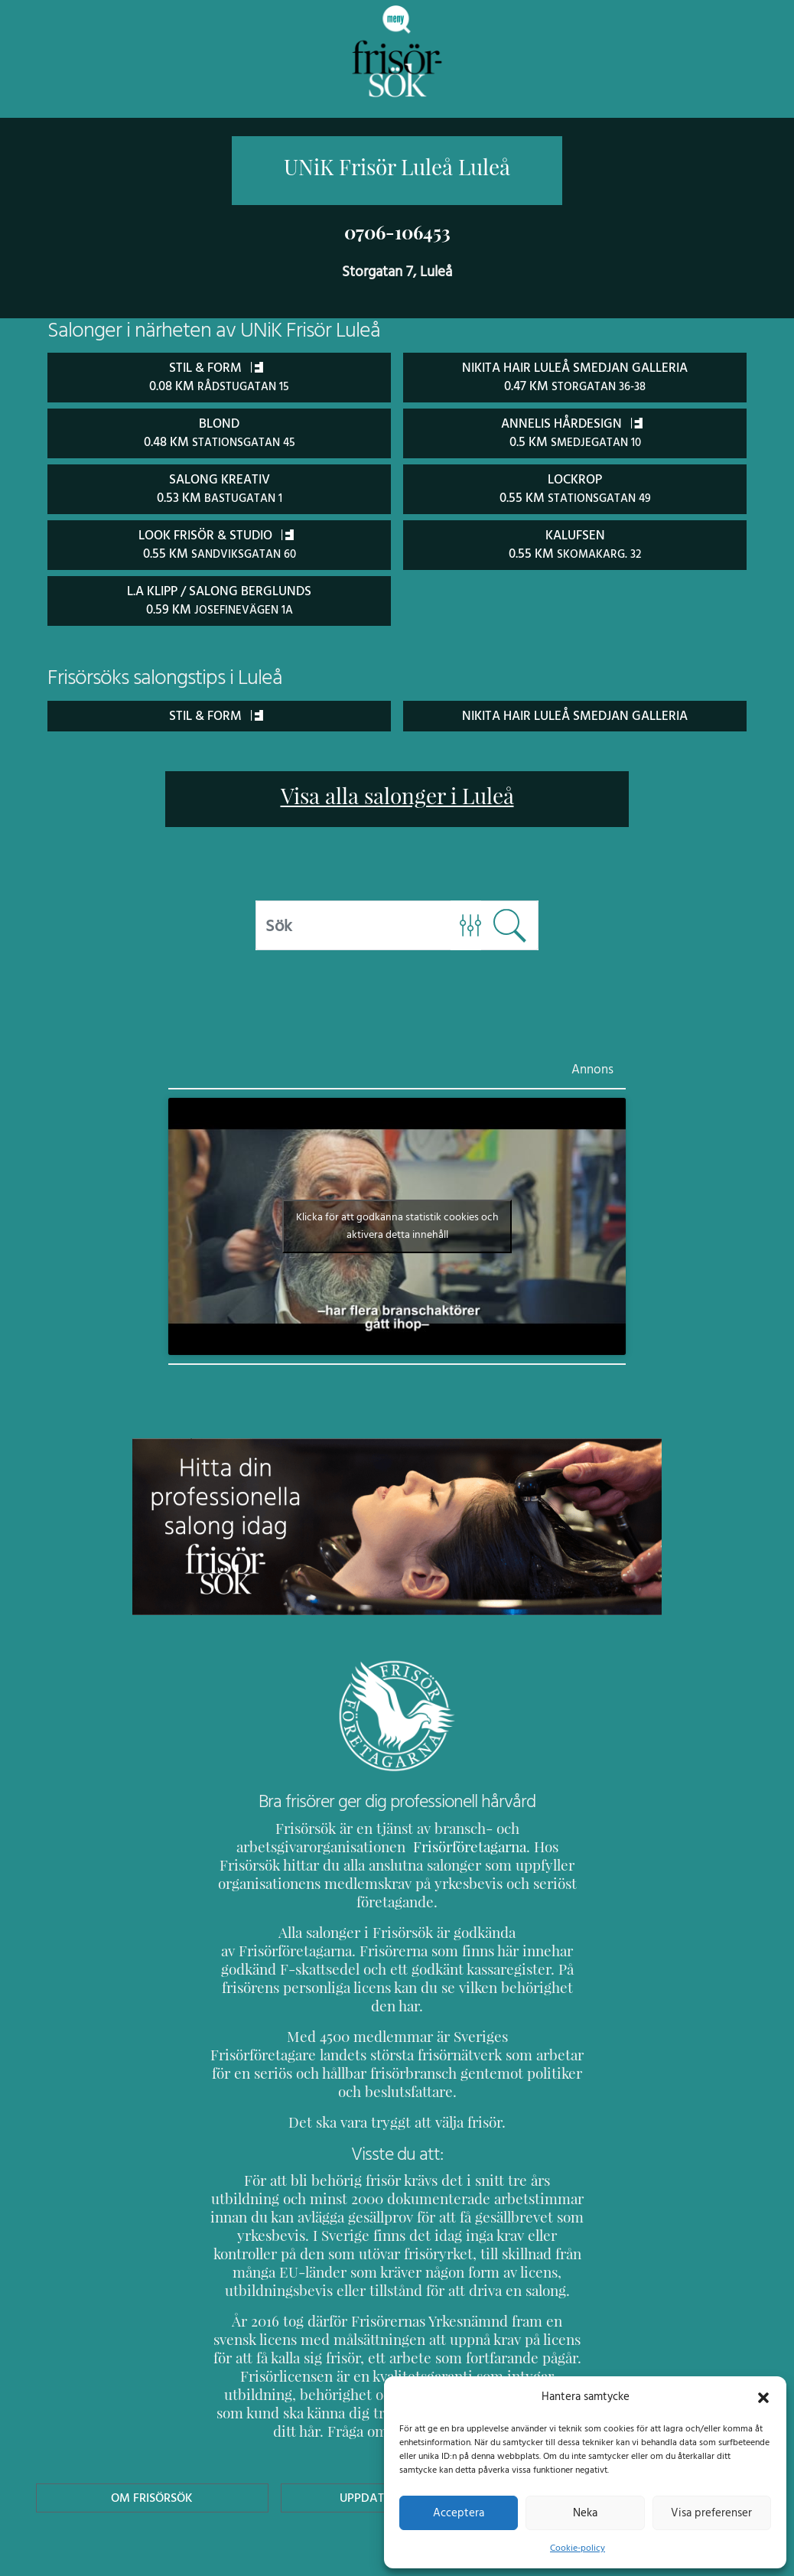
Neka (584, 2512)
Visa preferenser (711, 2512)
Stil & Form (216, 711)
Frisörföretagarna (429, 1843)
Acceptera (458, 2512)
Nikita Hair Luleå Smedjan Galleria (575, 711)
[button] (763, 2396)
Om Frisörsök (152, 2420)
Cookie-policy (577, 2547)
